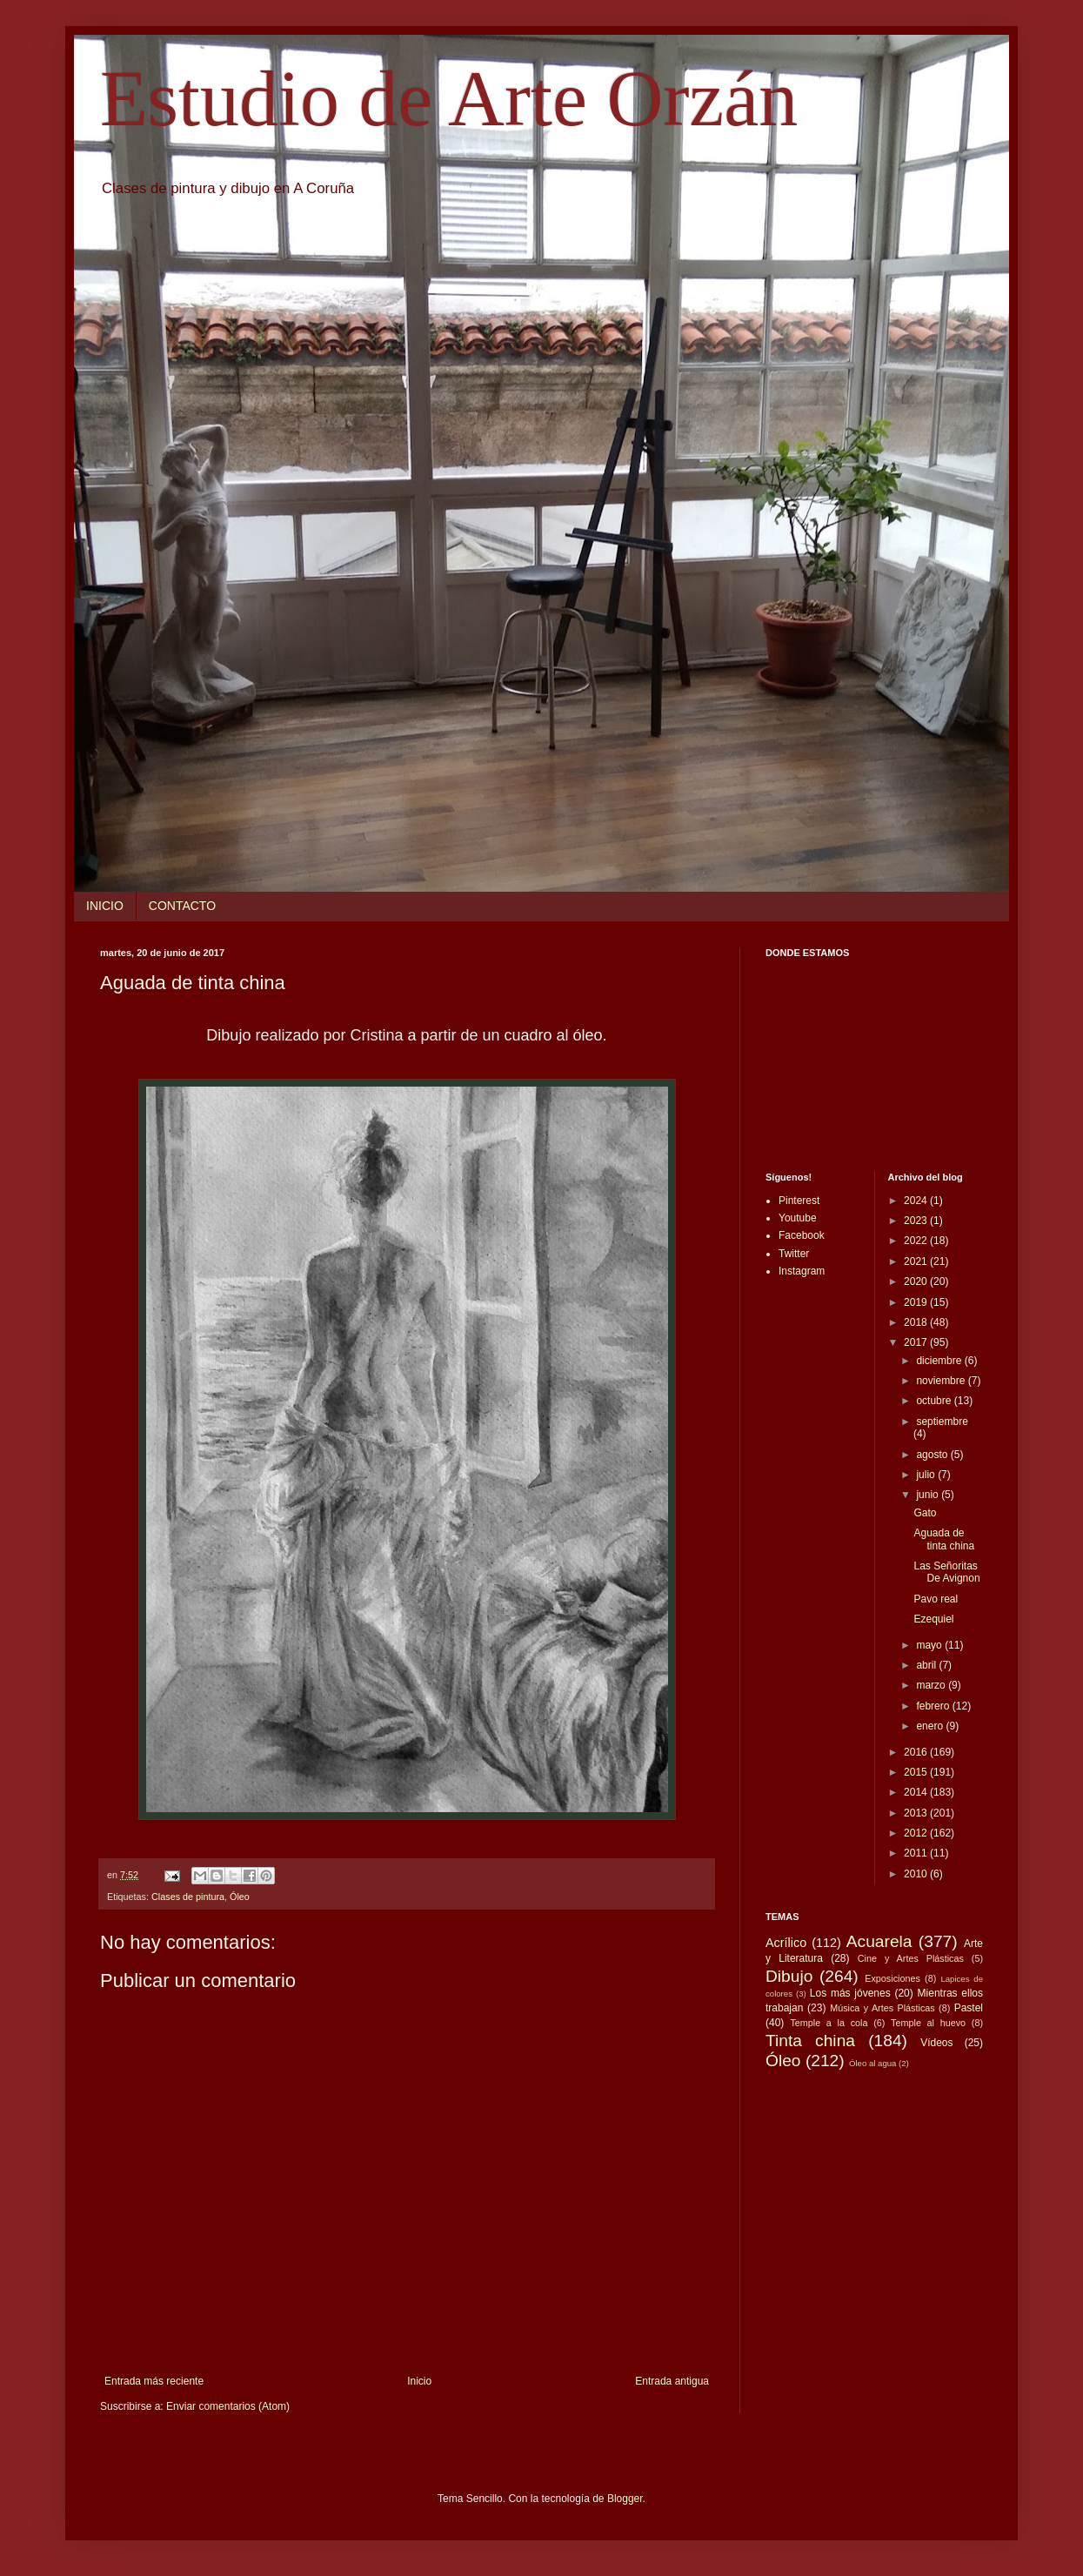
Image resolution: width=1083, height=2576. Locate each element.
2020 (917, 1281)
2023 (917, 1220)
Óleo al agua (872, 2063)
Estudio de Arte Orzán (449, 99)
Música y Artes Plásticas (882, 2008)
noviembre (941, 1381)
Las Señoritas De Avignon (946, 1572)
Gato (924, 1513)
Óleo (240, 1896)
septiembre (941, 1421)
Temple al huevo (928, 2022)
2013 (917, 1813)
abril (927, 1665)
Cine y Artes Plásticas (911, 1958)
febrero (934, 1706)
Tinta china (810, 2040)
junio (928, 1495)
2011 (917, 1853)
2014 (917, 1792)
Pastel (968, 2008)
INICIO (105, 906)
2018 (917, 1322)
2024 (917, 1200)
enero (931, 1726)
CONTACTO (182, 906)
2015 (917, 1772)
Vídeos (936, 2043)
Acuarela (879, 1941)
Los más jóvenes (850, 1993)
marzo (932, 1685)
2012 (917, 1833)
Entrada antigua (672, 2381)
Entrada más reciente (154, 2381)
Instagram (802, 1271)
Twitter (794, 1254)
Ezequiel (933, 1619)
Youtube (798, 1218)
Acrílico (785, 1943)
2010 (917, 1874)
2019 (917, 1302)
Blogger (625, 2498)
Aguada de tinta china (943, 1539)
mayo (930, 1645)
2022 (917, 1240)
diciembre (940, 1361)
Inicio (419, 2381)
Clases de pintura (187, 1896)
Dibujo (788, 1976)
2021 (917, 1261)
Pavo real (935, 1599)
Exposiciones (892, 1978)
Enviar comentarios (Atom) (228, 2406)
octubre (934, 1401)
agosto (933, 1455)
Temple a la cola (828, 2022)
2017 (917, 1342)
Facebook (802, 1235)
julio (927, 1475)
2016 (917, 1752)
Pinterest (799, 1200)
